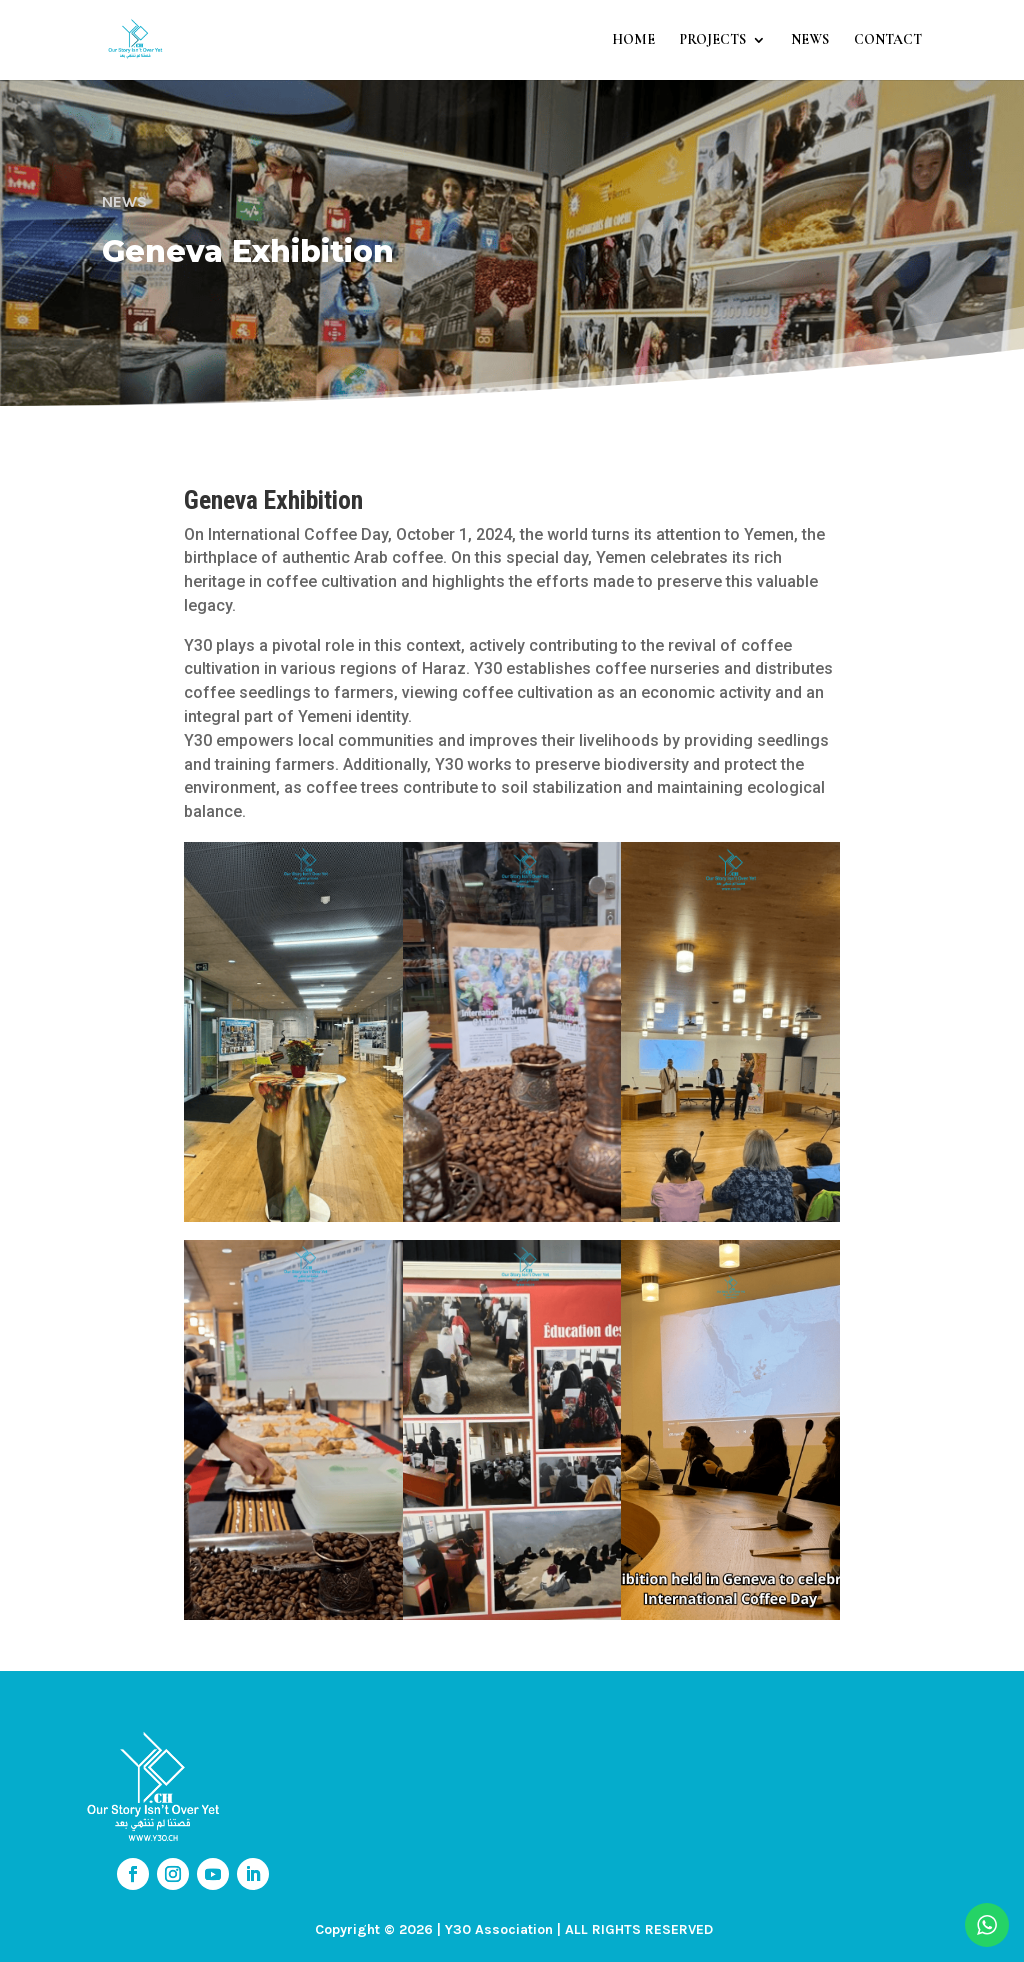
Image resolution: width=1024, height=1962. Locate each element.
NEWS (810, 40)
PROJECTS (713, 40)
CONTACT (888, 40)
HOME (633, 40)
